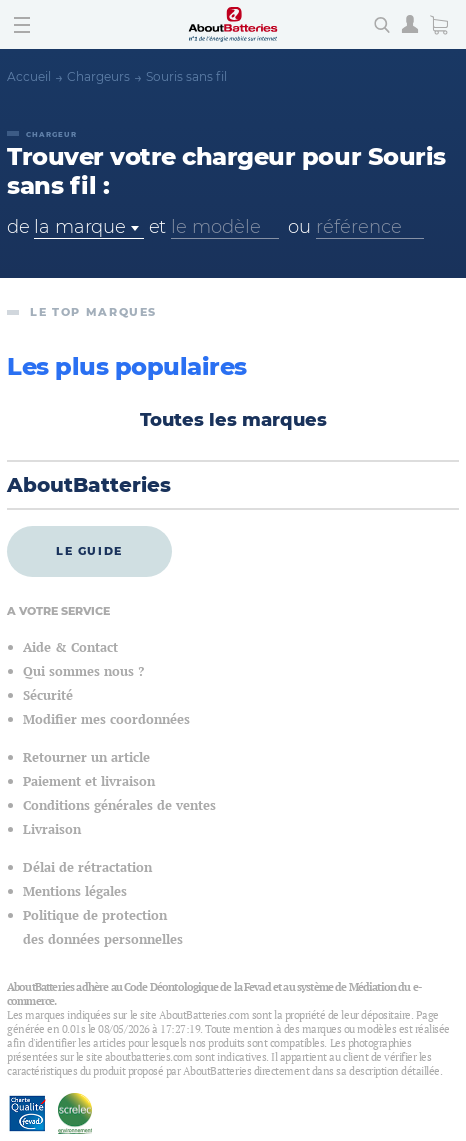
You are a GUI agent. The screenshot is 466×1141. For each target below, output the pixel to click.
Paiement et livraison (89, 781)
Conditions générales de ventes (119, 805)
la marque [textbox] (79, 227)
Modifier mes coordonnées (106, 719)
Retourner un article (86, 757)
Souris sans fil (186, 76)
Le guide (89, 551)
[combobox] (88, 227)
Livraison (52, 829)
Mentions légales (75, 891)
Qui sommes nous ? (83, 671)
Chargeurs (98, 76)
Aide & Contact (70, 647)
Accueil (29, 76)
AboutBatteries (89, 485)
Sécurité (48, 695)
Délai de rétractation (87, 867)
